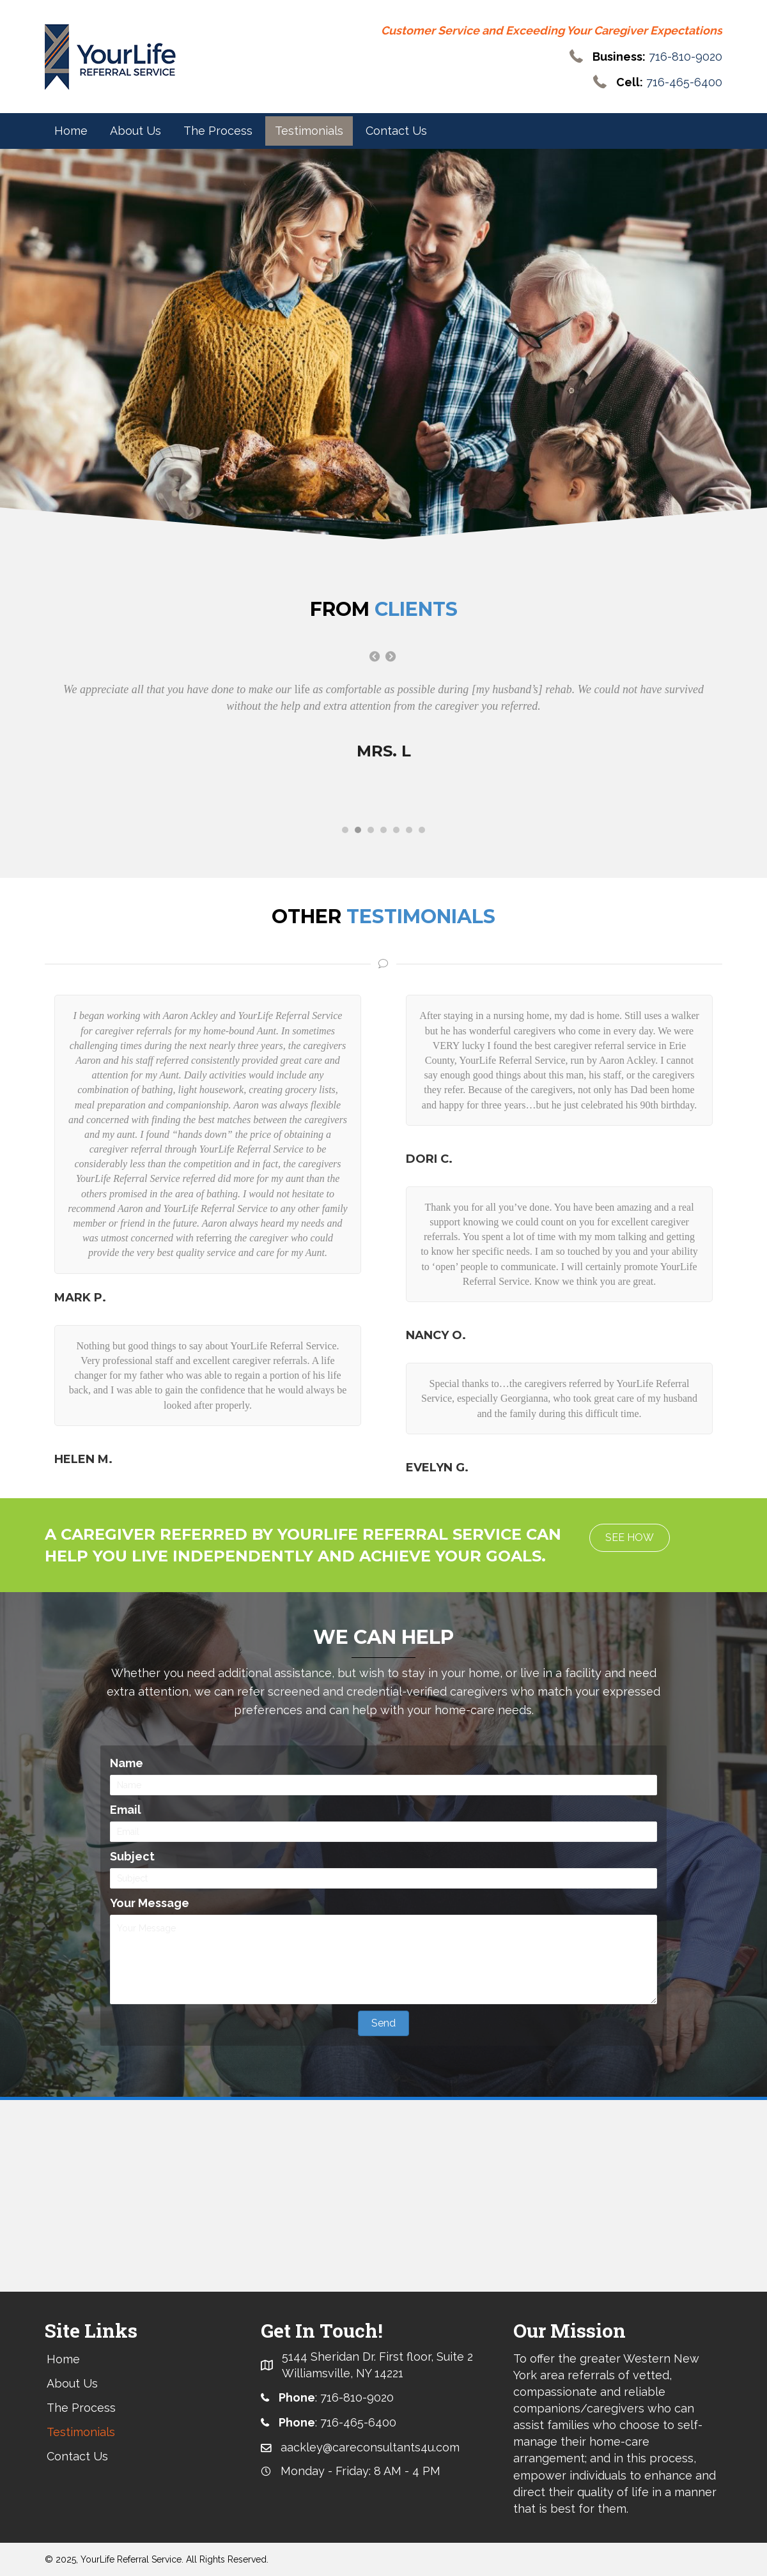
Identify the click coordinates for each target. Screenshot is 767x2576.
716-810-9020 (685, 57)
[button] (629, 1538)
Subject (132, 1857)
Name (126, 1763)
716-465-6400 (684, 82)
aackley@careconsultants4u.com (370, 2448)
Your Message (149, 1903)
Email (125, 1809)
